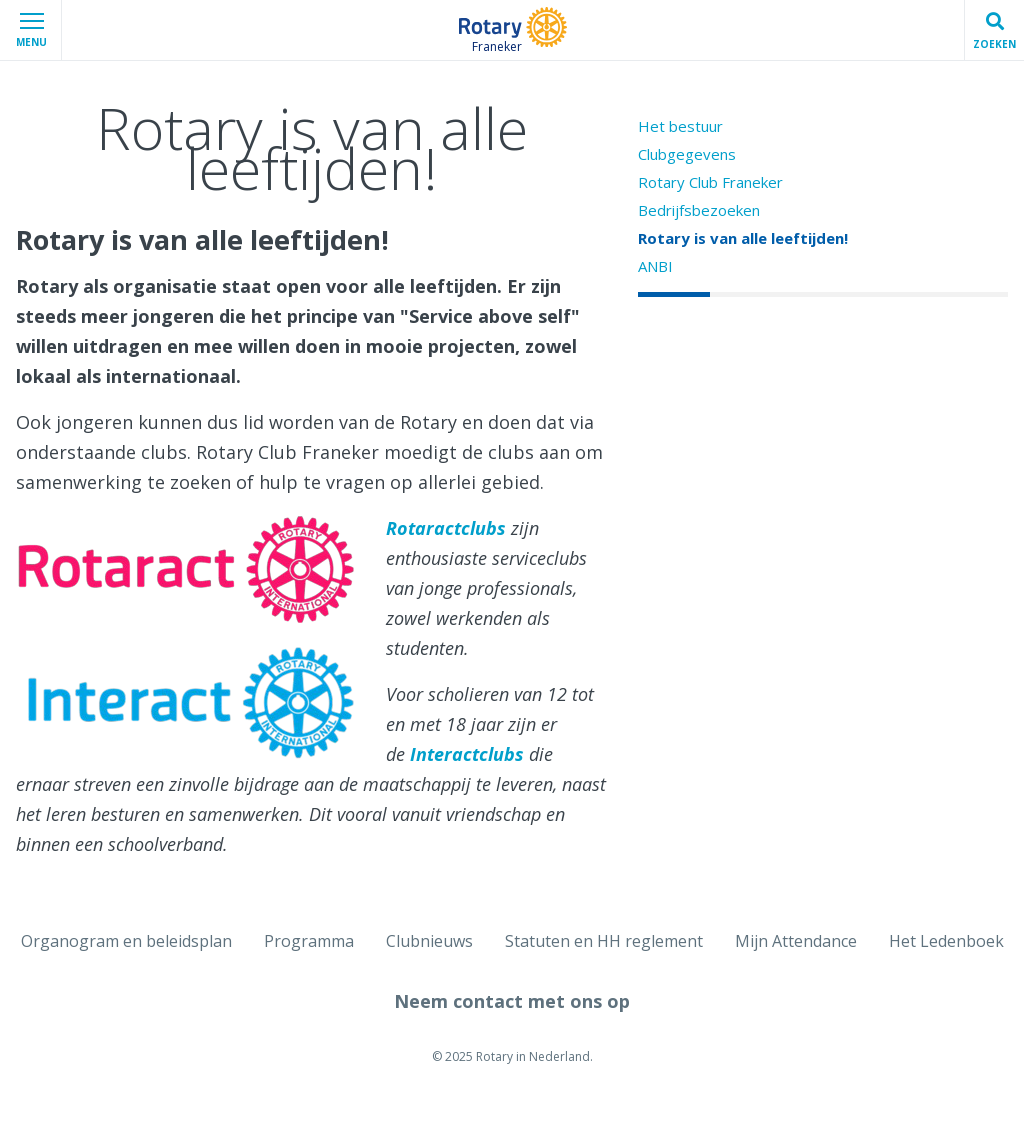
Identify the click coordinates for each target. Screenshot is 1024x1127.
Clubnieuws (429, 941)
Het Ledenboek (946, 941)
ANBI (655, 266)
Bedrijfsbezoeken (699, 210)
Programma (309, 941)
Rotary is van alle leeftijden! (743, 238)
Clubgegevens (687, 154)
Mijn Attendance (796, 941)
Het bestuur (680, 126)
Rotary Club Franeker (710, 182)
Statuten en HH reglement (604, 941)
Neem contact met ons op (512, 1001)
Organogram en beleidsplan (126, 941)
